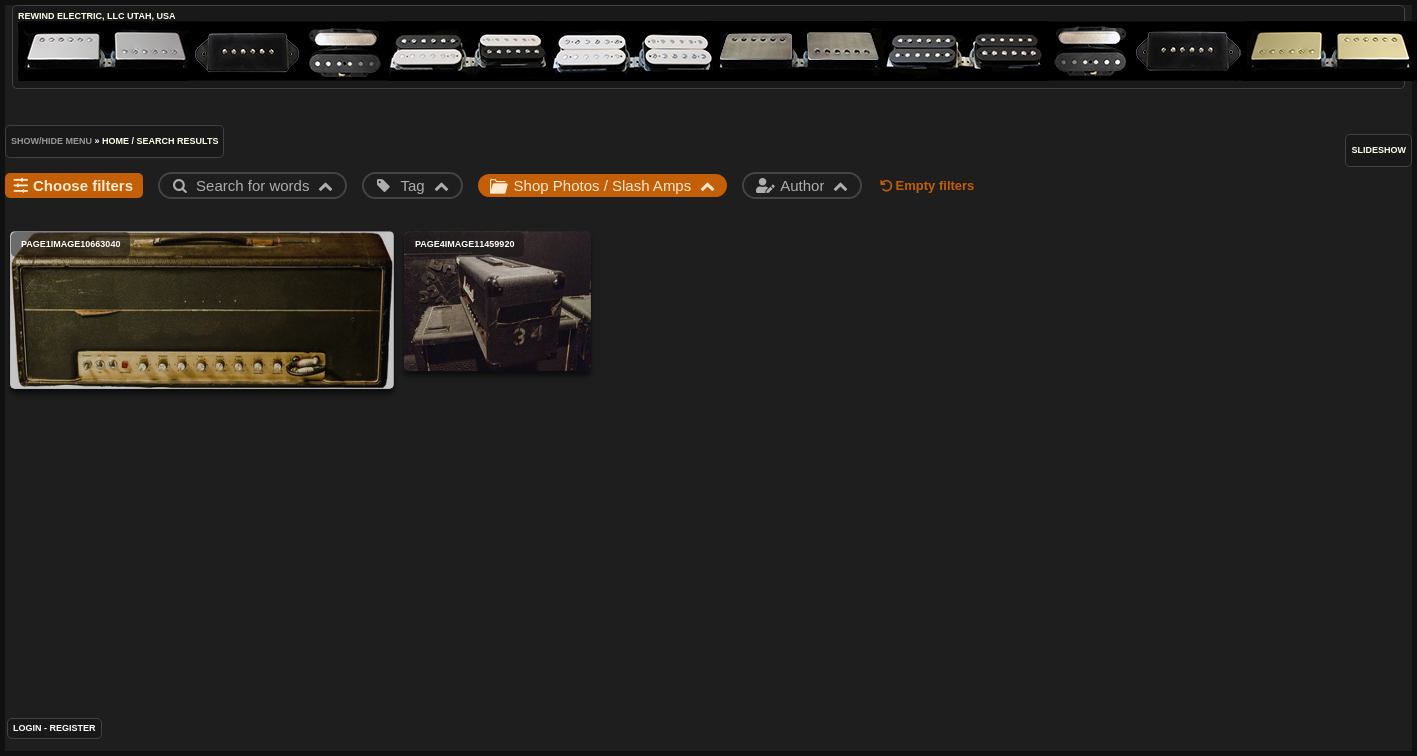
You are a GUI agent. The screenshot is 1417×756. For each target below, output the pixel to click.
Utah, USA (151, 16)
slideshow (1378, 150)
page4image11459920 (497, 301)
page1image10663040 (202, 310)
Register (73, 728)
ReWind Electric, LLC (71, 16)
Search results (178, 141)
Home (115, 141)
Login (27, 728)
